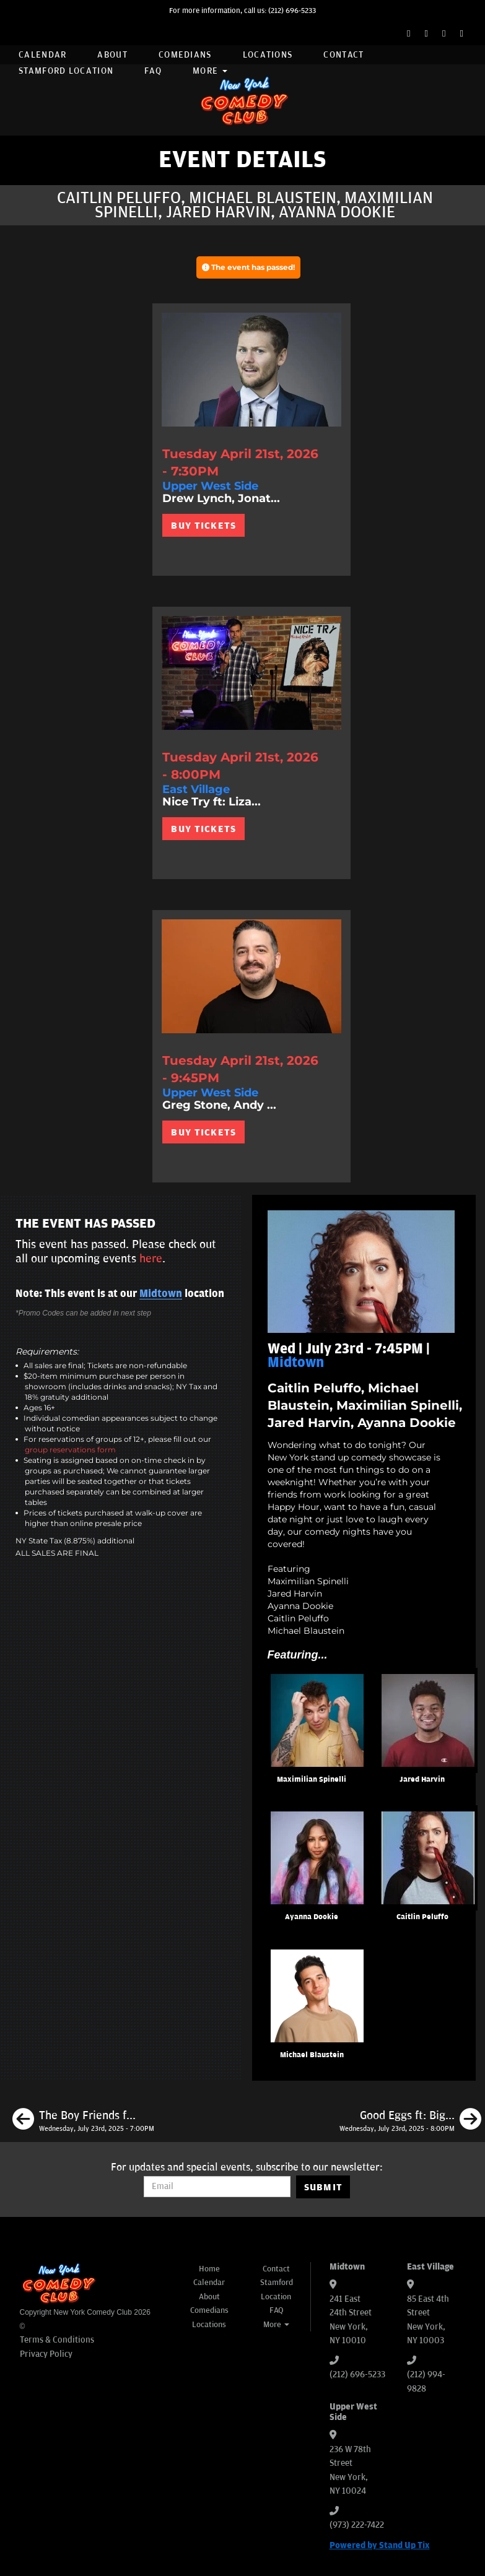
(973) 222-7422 (357, 2525)
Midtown (160, 1294)
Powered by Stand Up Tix (380, 2545)
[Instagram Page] (443, 33)
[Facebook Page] (408, 33)
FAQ (153, 71)
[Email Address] (217, 2186)
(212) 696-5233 (292, 10)
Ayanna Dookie (311, 1917)
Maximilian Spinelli (311, 1779)
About (112, 55)
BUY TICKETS (203, 525)
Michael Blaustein (312, 2055)
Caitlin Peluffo (422, 1917)
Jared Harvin (422, 1779)
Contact (343, 55)
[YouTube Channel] (461, 33)
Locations (268, 55)
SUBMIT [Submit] (323, 2187)
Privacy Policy (46, 2354)
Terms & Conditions (57, 2340)
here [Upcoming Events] (150, 1258)
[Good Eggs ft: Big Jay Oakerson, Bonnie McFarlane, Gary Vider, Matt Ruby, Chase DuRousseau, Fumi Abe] (410, 2121)
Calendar (42, 55)
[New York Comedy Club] (243, 100)
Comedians (185, 55)
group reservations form (70, 1449)
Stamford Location (66, 71)
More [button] (210, 71)
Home (209, 2269)
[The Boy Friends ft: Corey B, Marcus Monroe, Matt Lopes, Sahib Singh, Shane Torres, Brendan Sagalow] (83, 2121)
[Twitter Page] (426, 33)
